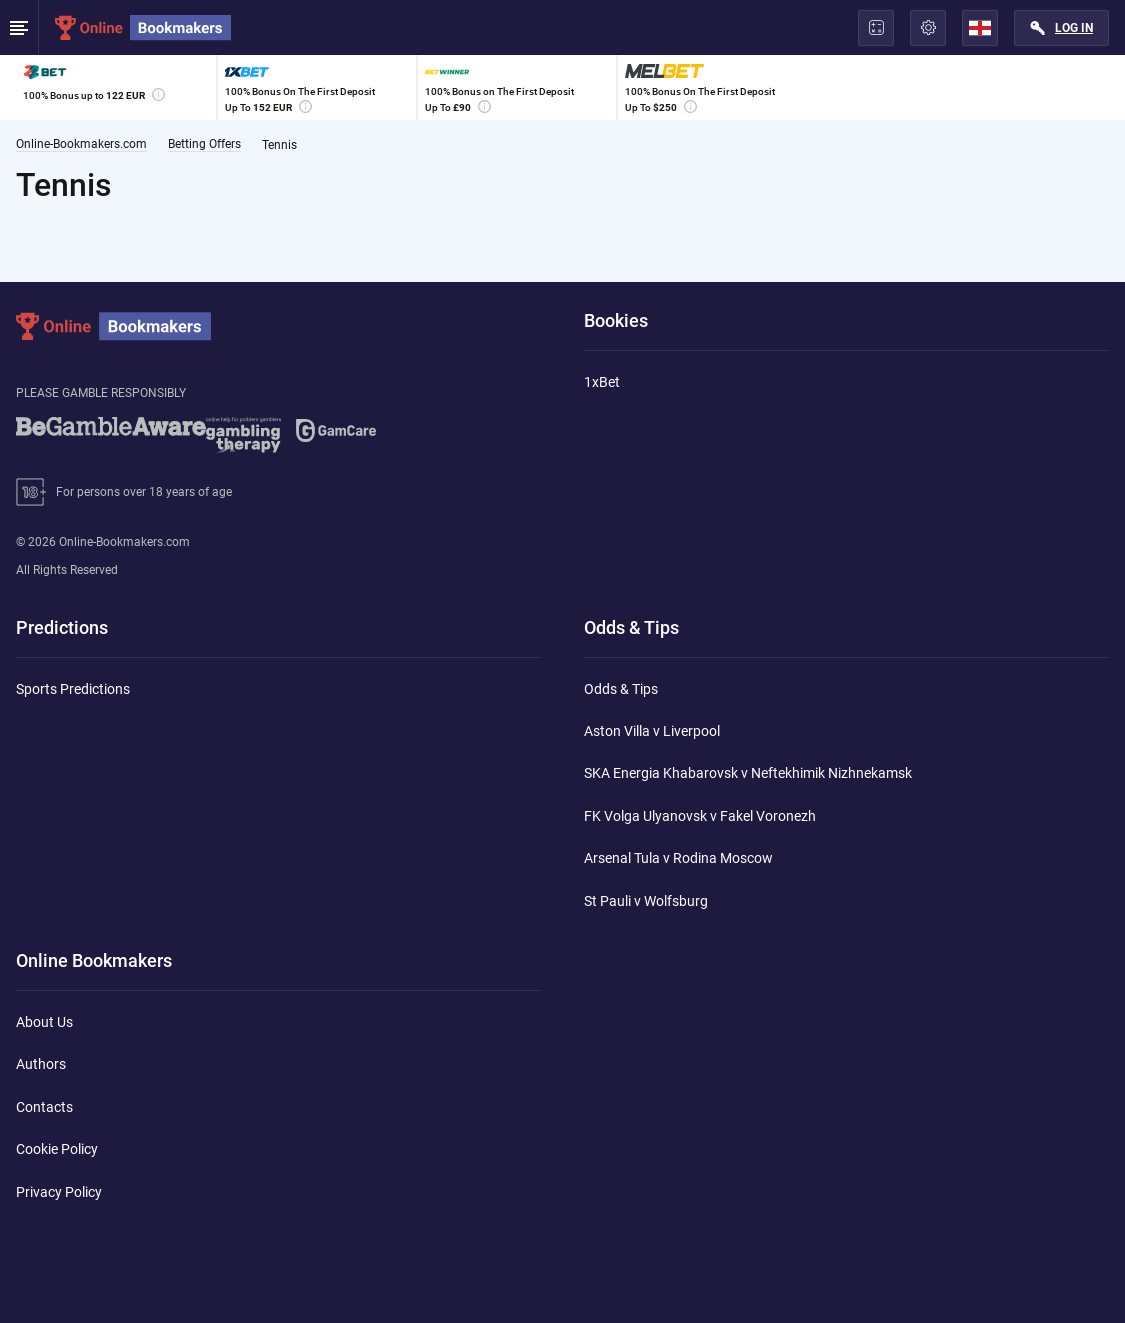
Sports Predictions (73, 689)
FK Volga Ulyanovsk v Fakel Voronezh (700, 816)
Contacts (44, 1107)
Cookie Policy (57, 1149)
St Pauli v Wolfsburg (646, 901)
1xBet (602, 382)
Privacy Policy (59, 1192)
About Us (44, 1022)
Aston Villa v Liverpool (652, 731)
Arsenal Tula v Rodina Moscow (678, 858)
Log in (1074, 28)
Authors (41, 1064)
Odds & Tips (621, 689)
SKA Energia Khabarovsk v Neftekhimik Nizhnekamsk (748, 773)
